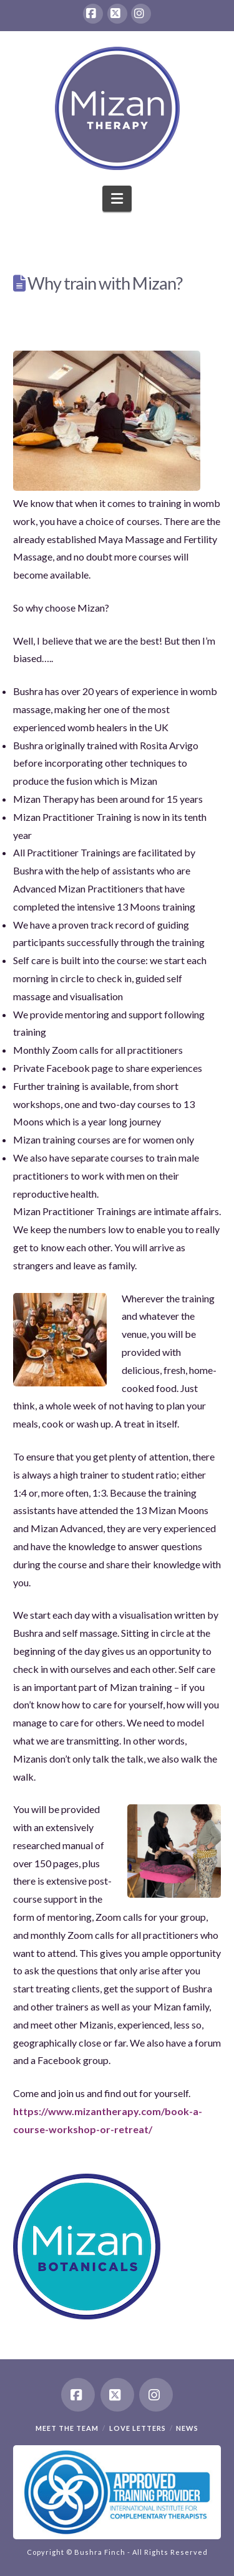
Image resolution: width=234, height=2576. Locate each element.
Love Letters (137, 2428)
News (187, 2428)
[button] (117, 199)
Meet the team (67, 2428)
